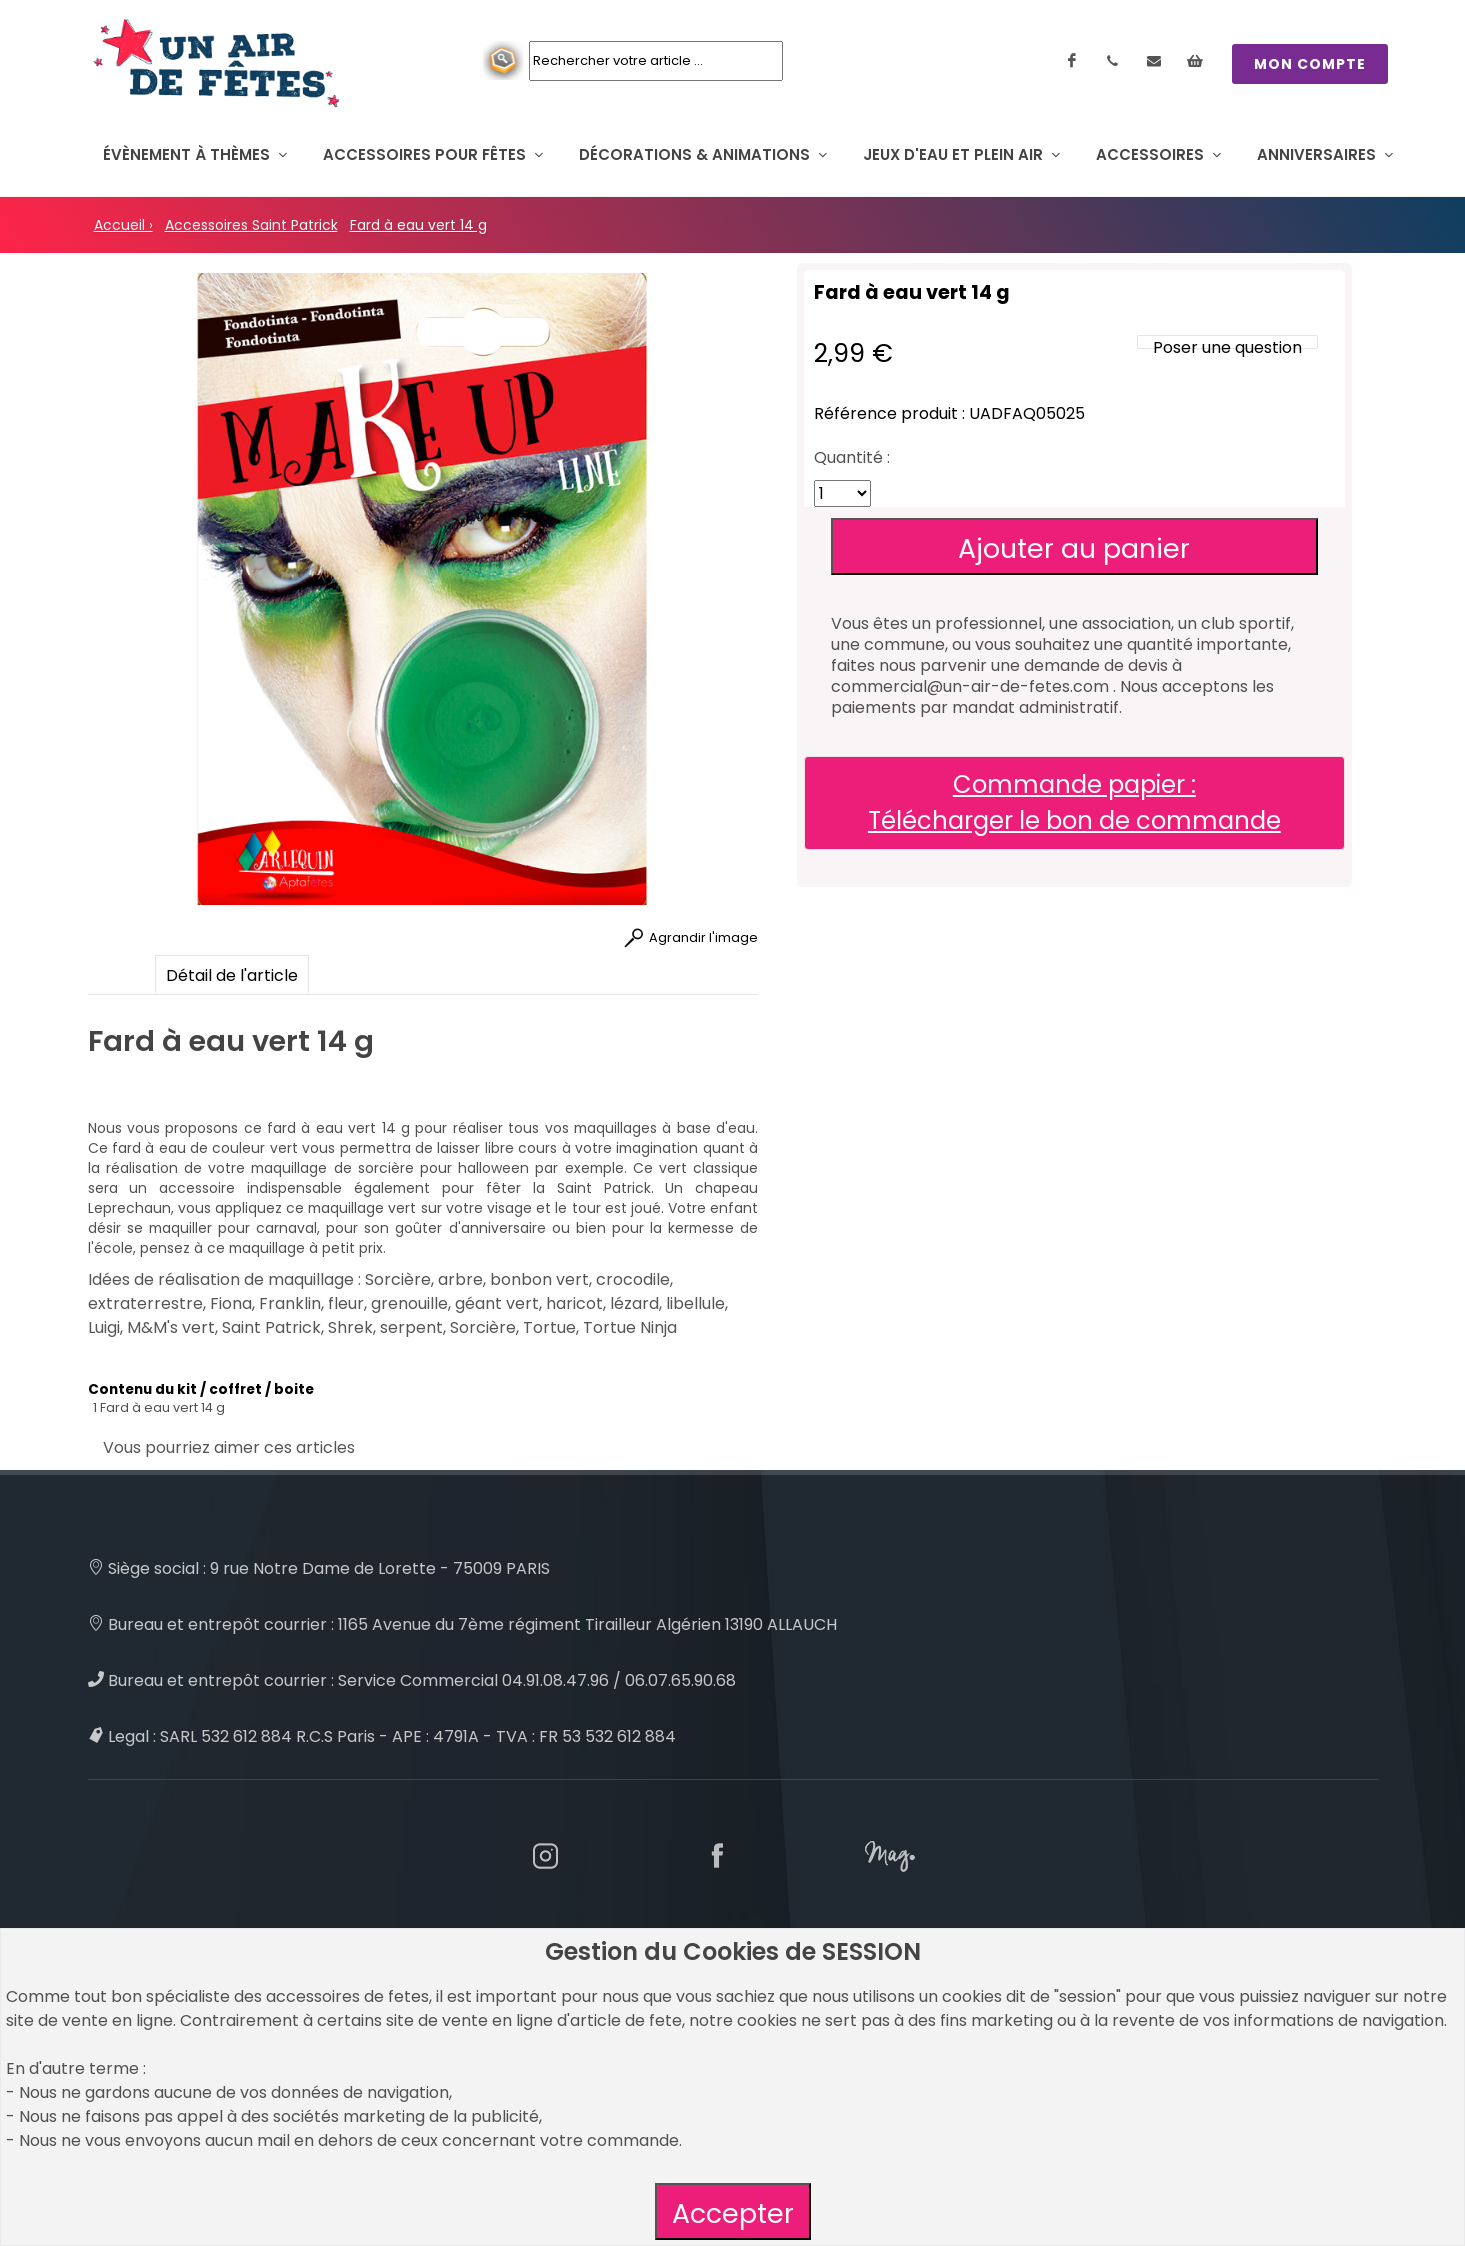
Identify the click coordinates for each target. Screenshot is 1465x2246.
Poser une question (1227, 347)
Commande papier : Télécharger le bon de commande (1074, 802)
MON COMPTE (1310, 64)
